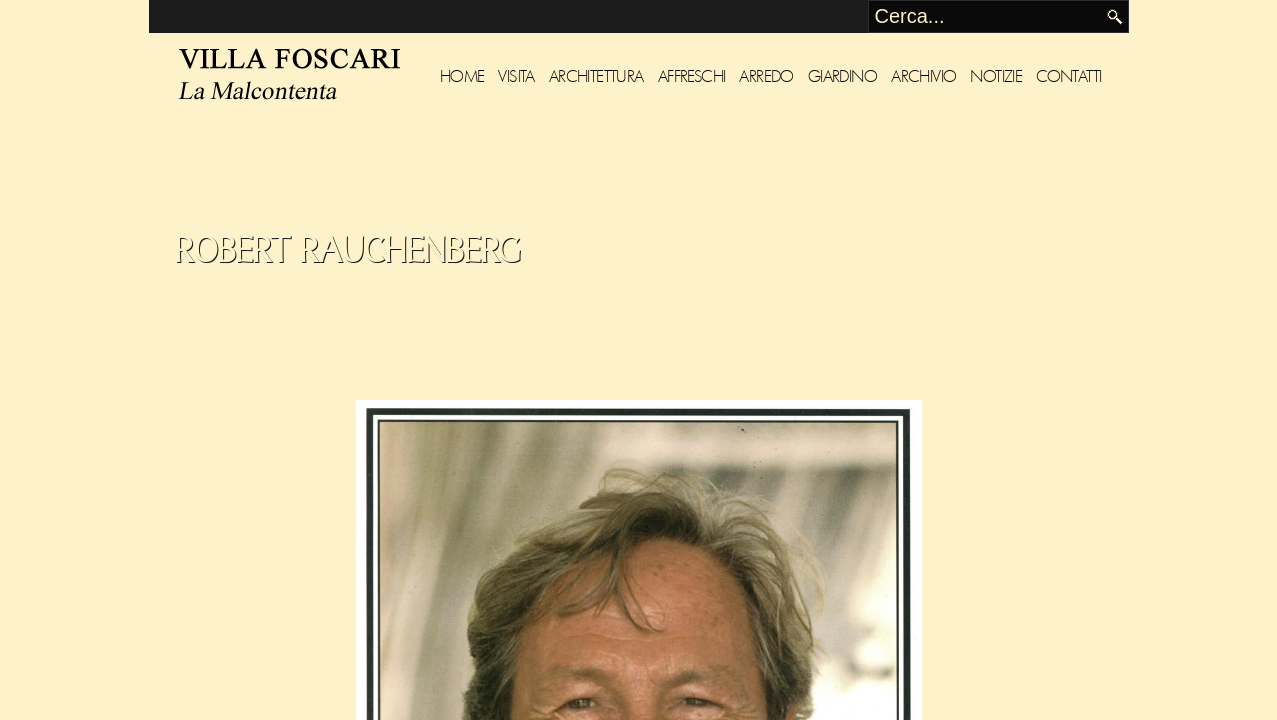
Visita (516, 76)
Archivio (923, 76)
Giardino (842, 76)
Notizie (996, 76)
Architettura (596, 76)
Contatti (1068, 76)
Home (462, 76)
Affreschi (692, 76)
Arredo (766, 76)
